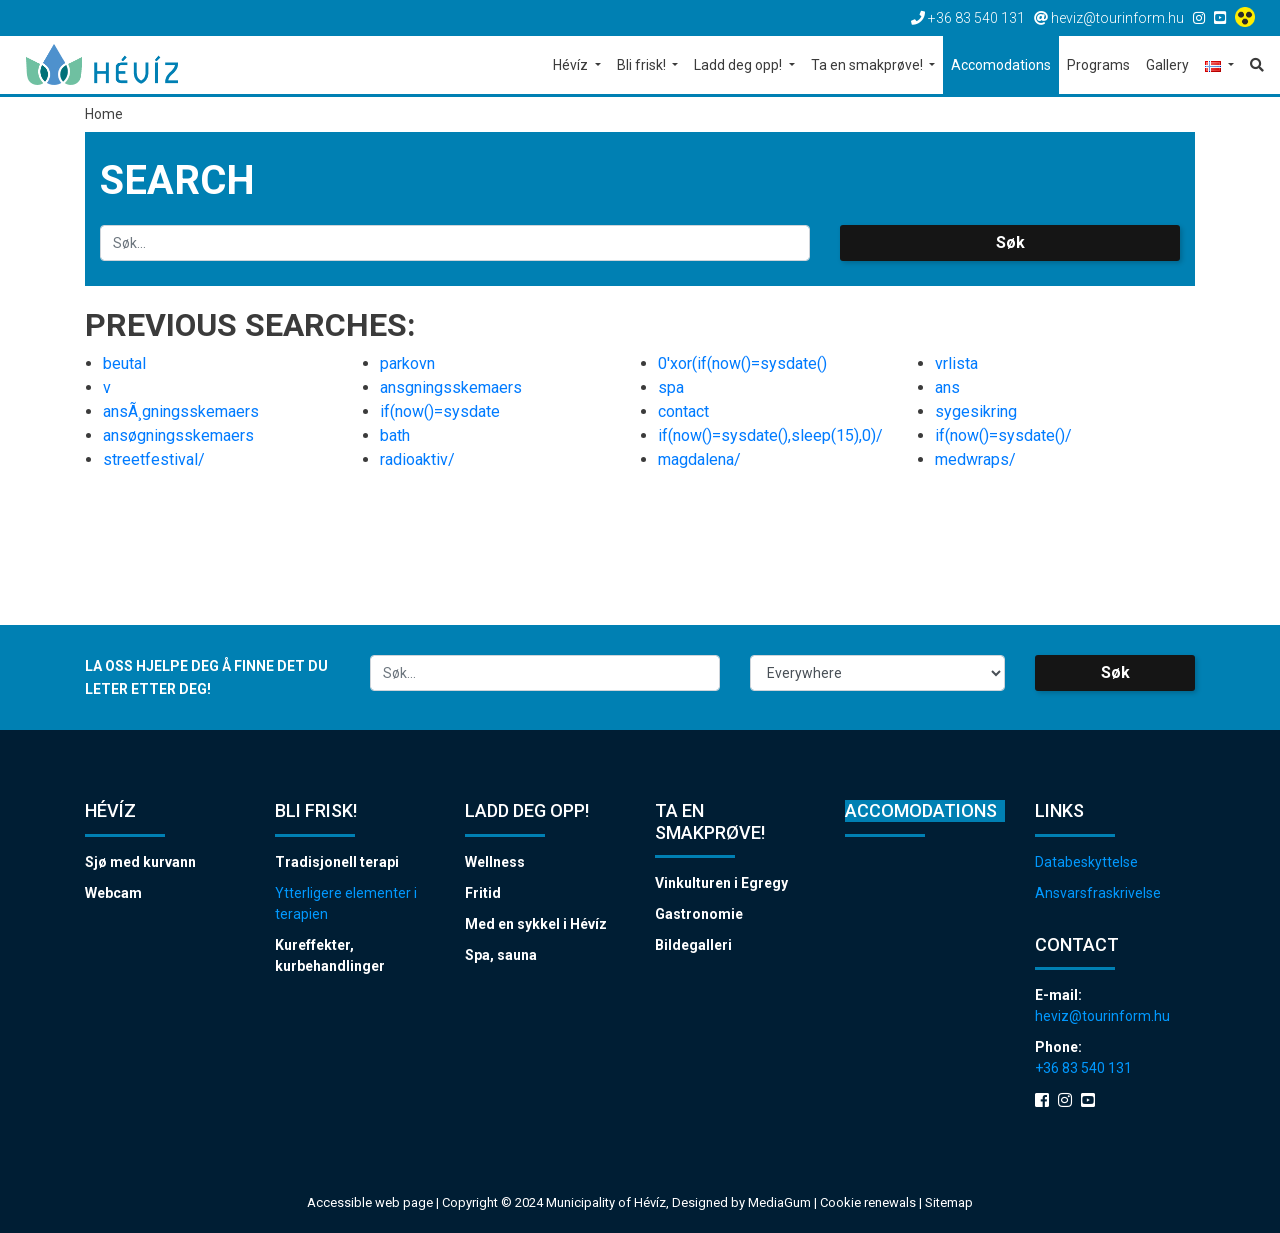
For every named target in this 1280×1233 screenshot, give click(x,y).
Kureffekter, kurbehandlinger (330, 955)
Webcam (113, 893)
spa (671, 387)
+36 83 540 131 (1083, 1068)
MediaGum (779, 1202)
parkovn (407, 363)
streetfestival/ (154, 459)
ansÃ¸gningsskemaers (181, 411)
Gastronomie (699, 914)
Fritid (483, 893)
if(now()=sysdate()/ (1003, 435)
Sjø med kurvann (140, 862)
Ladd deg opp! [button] (739, 65)
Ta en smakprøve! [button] (868, 65)
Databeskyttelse (1086, 862)
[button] (1219, 66)
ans (947, 387)
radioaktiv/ (417, 459)
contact (683, 411)
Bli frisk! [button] (643, 65)
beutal (124, 363)
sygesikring (976, 411)
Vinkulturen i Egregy (721, 883)
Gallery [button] (1167, 65)
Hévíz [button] (572, 65)
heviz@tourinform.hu (1102, 1016)
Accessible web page (370, 1202)
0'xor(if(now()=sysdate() (742, 363)
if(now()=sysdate (440, 411)
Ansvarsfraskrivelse (1098, 893)
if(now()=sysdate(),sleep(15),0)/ (770, 435)
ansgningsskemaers (451, 387)
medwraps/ (975, 459)
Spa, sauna (501, 955)
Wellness (495, 862)
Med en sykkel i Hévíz (536, 924)
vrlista (956, 363)
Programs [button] (1098, 65)
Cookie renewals (869, 1202)
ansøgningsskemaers (178, 435)
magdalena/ (699, 459)
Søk (1010, 242)
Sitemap (949, 1202)
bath (395, 435)
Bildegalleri (693, 945)
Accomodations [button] (1001, 65)
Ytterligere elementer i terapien (346, 903)
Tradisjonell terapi (337, 862)
